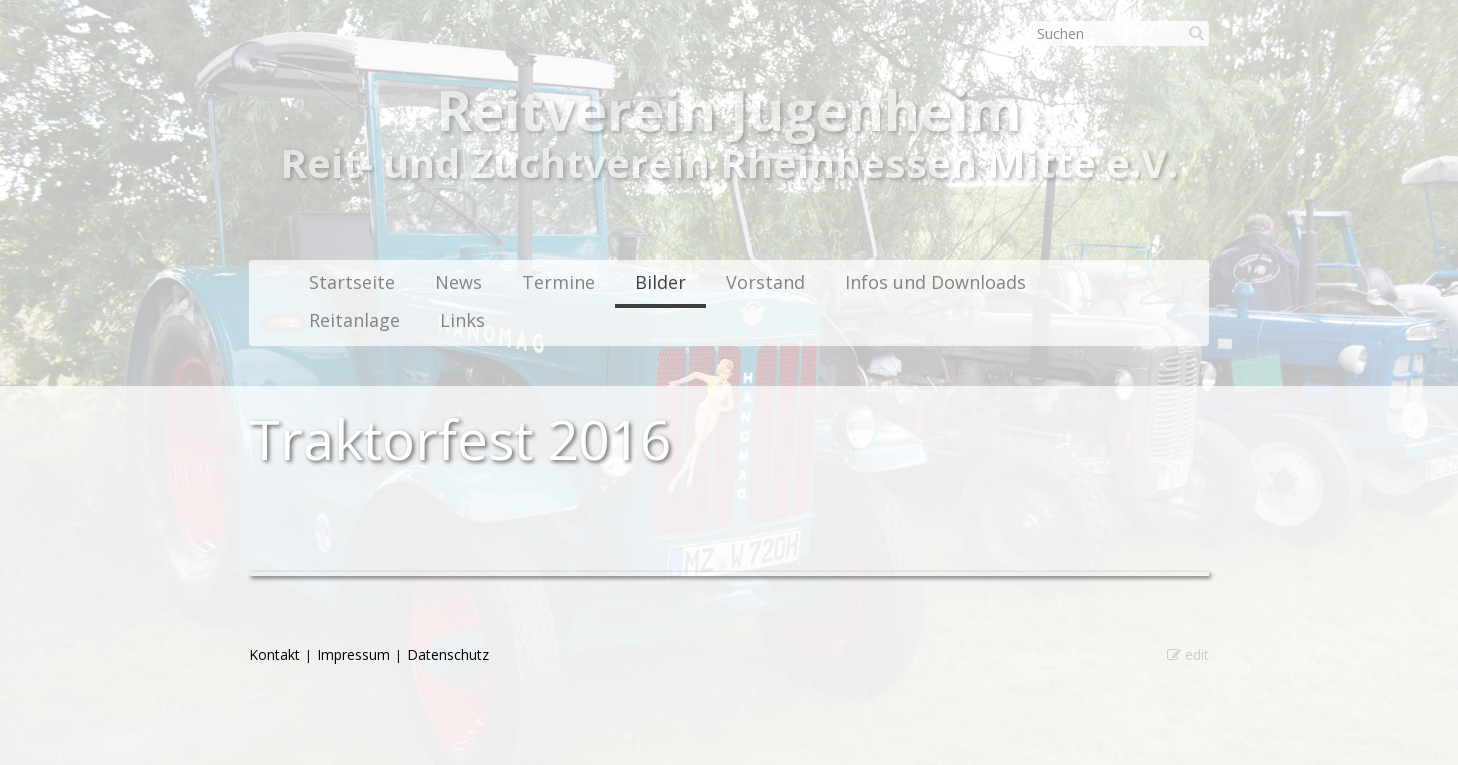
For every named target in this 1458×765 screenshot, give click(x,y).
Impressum (353, 654)
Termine (558, 282)
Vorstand (765, 282)
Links (462, 320)
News (458, 282)
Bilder (660, 282)
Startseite (352, 282)
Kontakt (274, 654)
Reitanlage (354, 320)
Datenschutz (448, 654)
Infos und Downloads (935, 282)
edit (1188, 654)
